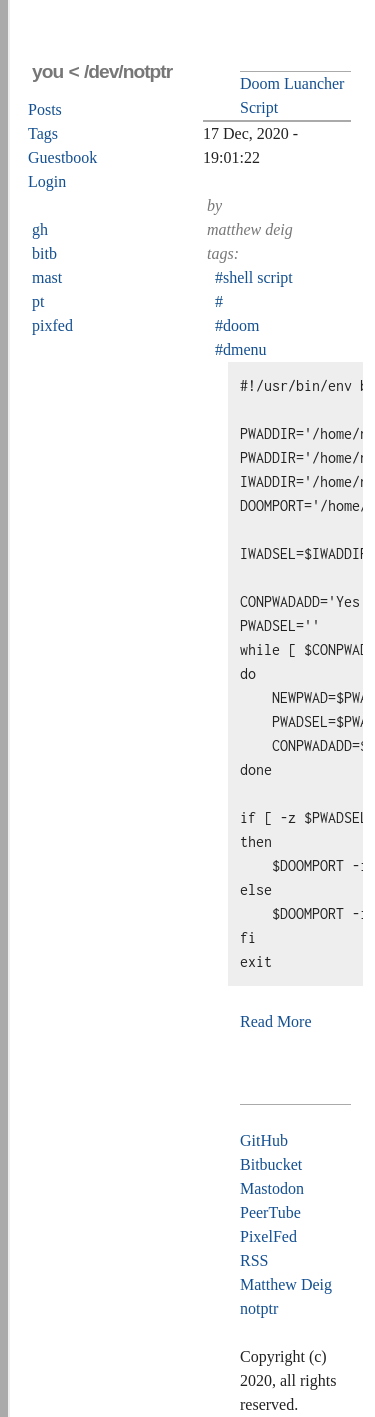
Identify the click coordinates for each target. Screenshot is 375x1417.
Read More (276, 1021)
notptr (259, 1308)
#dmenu (241, 349)
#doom (237, 325)
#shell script (254, 277)
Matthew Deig (286, 1284)
